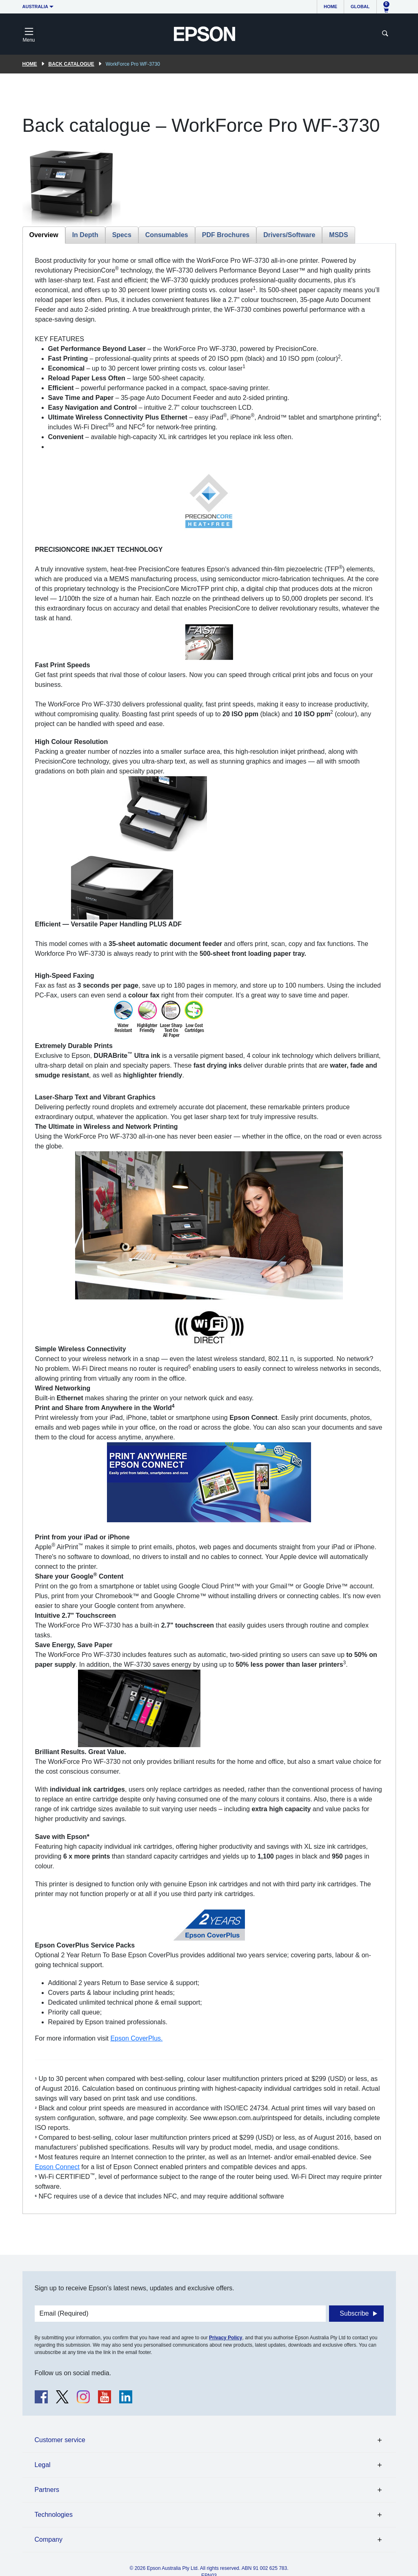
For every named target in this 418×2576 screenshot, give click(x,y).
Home (330, 6)
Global (360, 6)
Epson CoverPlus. (136, 2038)
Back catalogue (71, 64)
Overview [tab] (43, 234)
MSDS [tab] (338, 234)
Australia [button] (35, 6)
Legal (43, 2464)
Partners (47, 2489)
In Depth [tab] (85, 234)
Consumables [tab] (166, 234)
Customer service (60, 2439)
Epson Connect (57, 2166)
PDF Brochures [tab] (225, 234)
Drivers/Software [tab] (289, 234)
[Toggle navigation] (29, 34)
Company (48, 2539)
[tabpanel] (209, 1228)
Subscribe (354, 2313)
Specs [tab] (121, 234)
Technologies (54, 2514)
